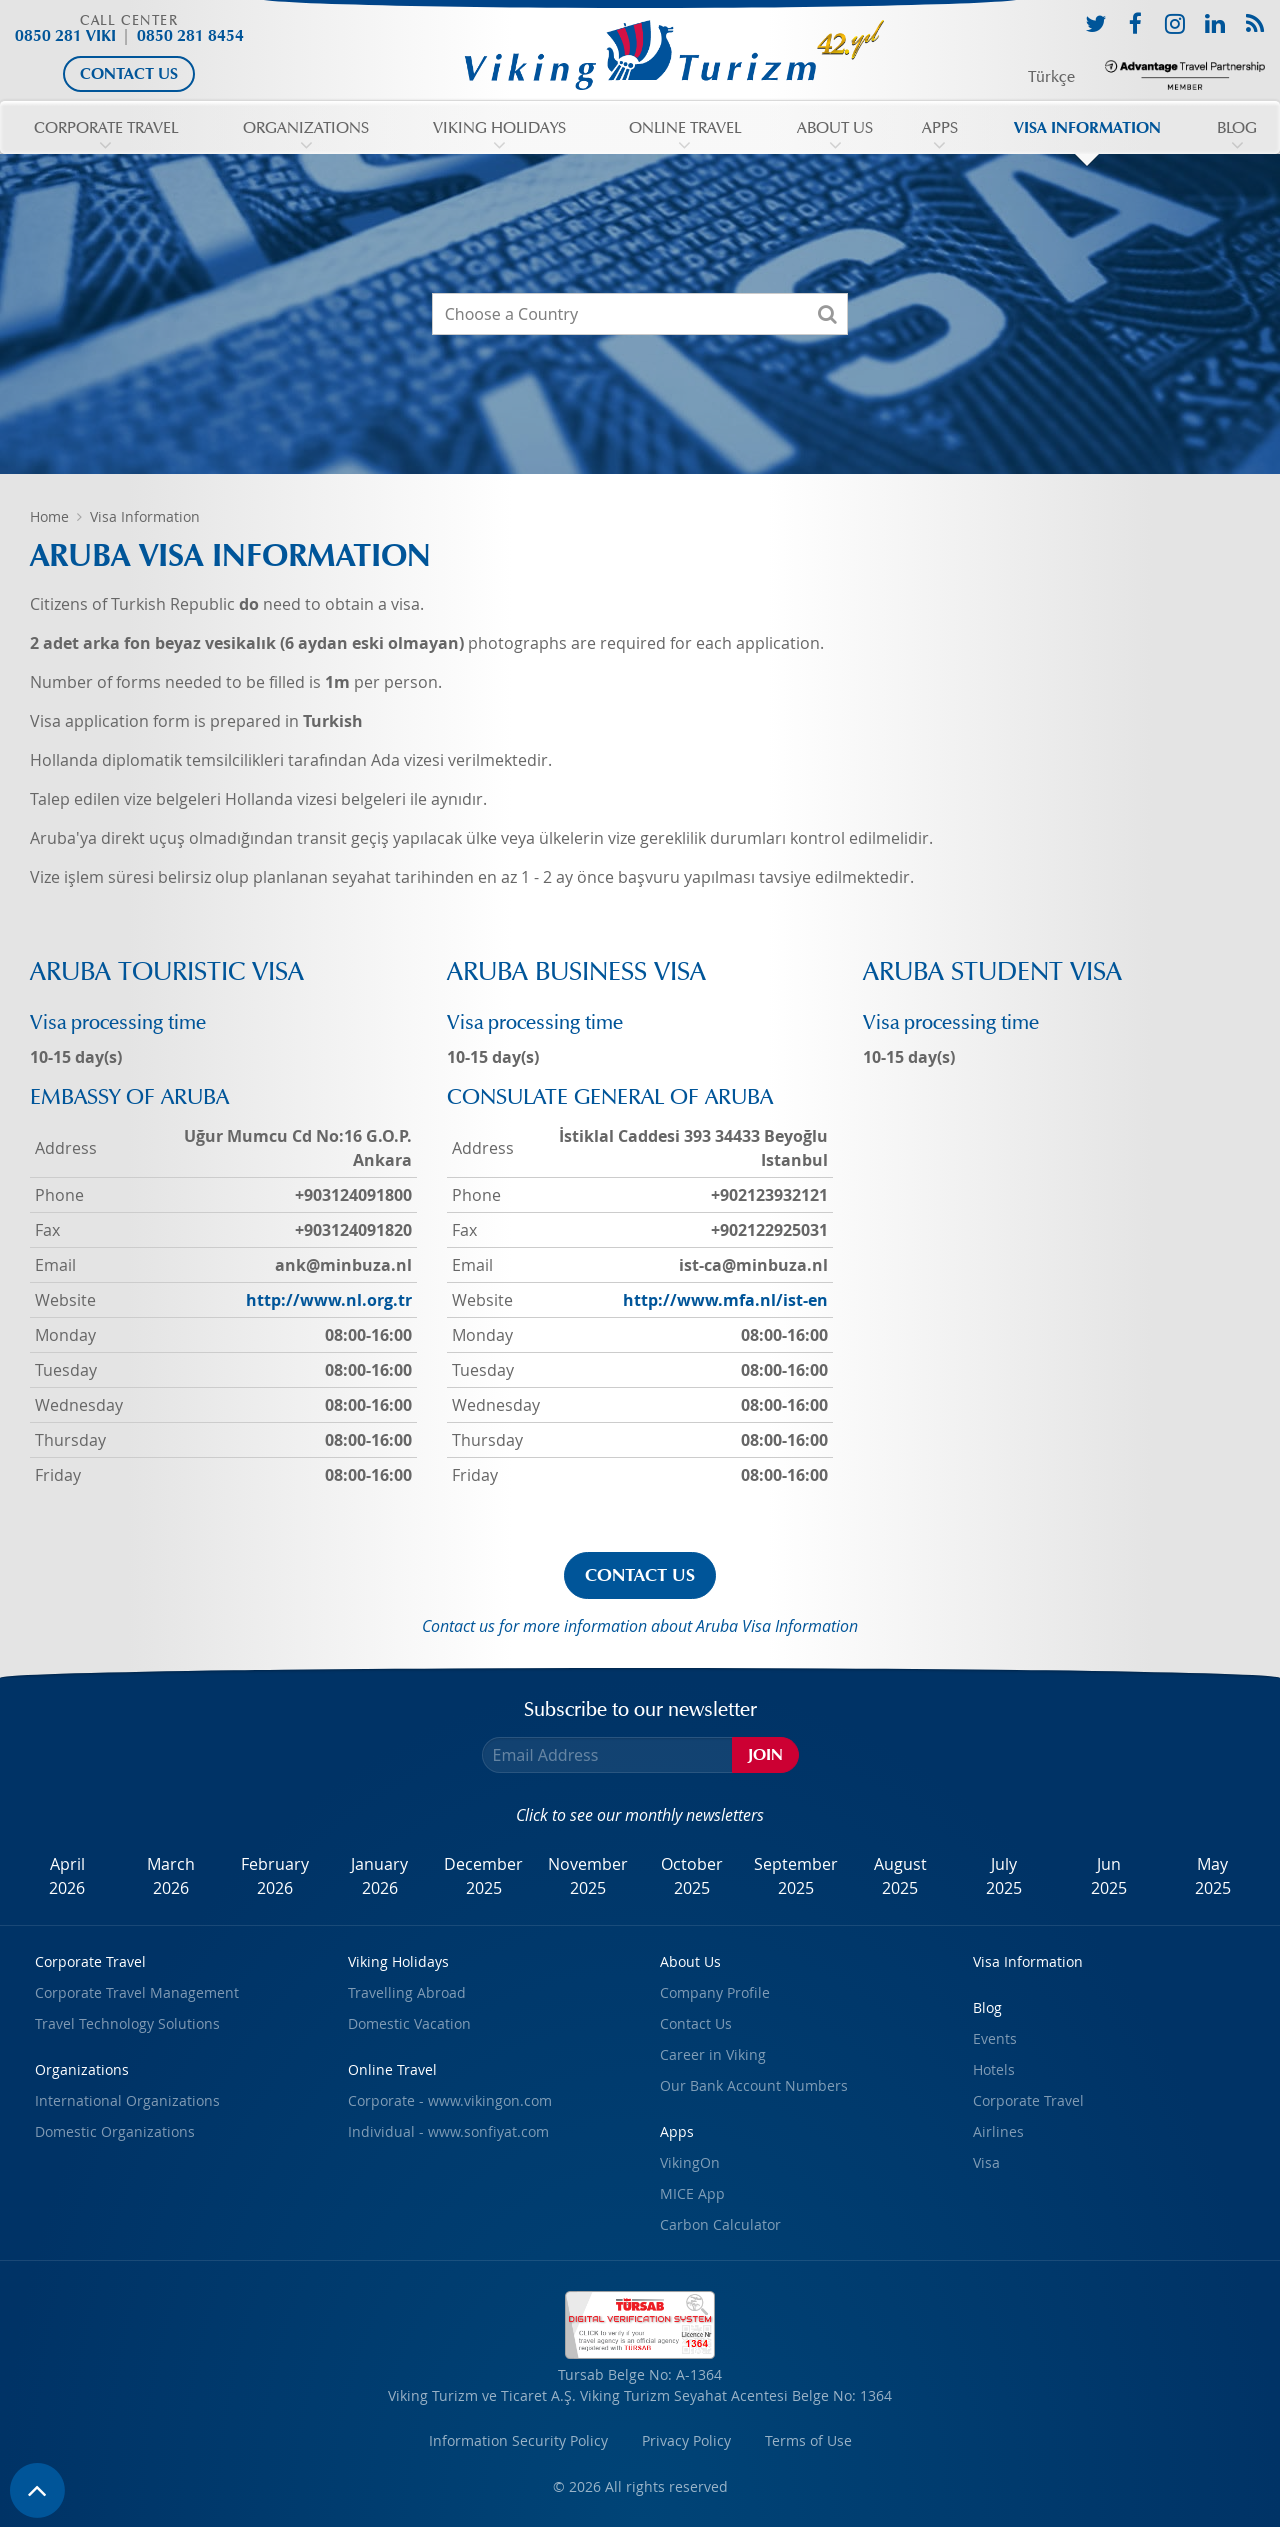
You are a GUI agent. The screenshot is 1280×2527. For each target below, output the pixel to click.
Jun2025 (1109, 1876)
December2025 (483, 1876)
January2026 (379, 1876)
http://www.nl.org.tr (329, 1300)
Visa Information (145, 516)
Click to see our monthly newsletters (640, 1815)
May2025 (1213, 1876)
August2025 (900, 1876)
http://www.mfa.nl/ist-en (725, 1300)
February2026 (275, 1876)
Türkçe (1051, 77)
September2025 (796, 1876)
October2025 (692, 1876)
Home (49, 516)
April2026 (67, 1876)
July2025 (1004, 1876)
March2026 (171, 1876)
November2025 (588, 1876)
